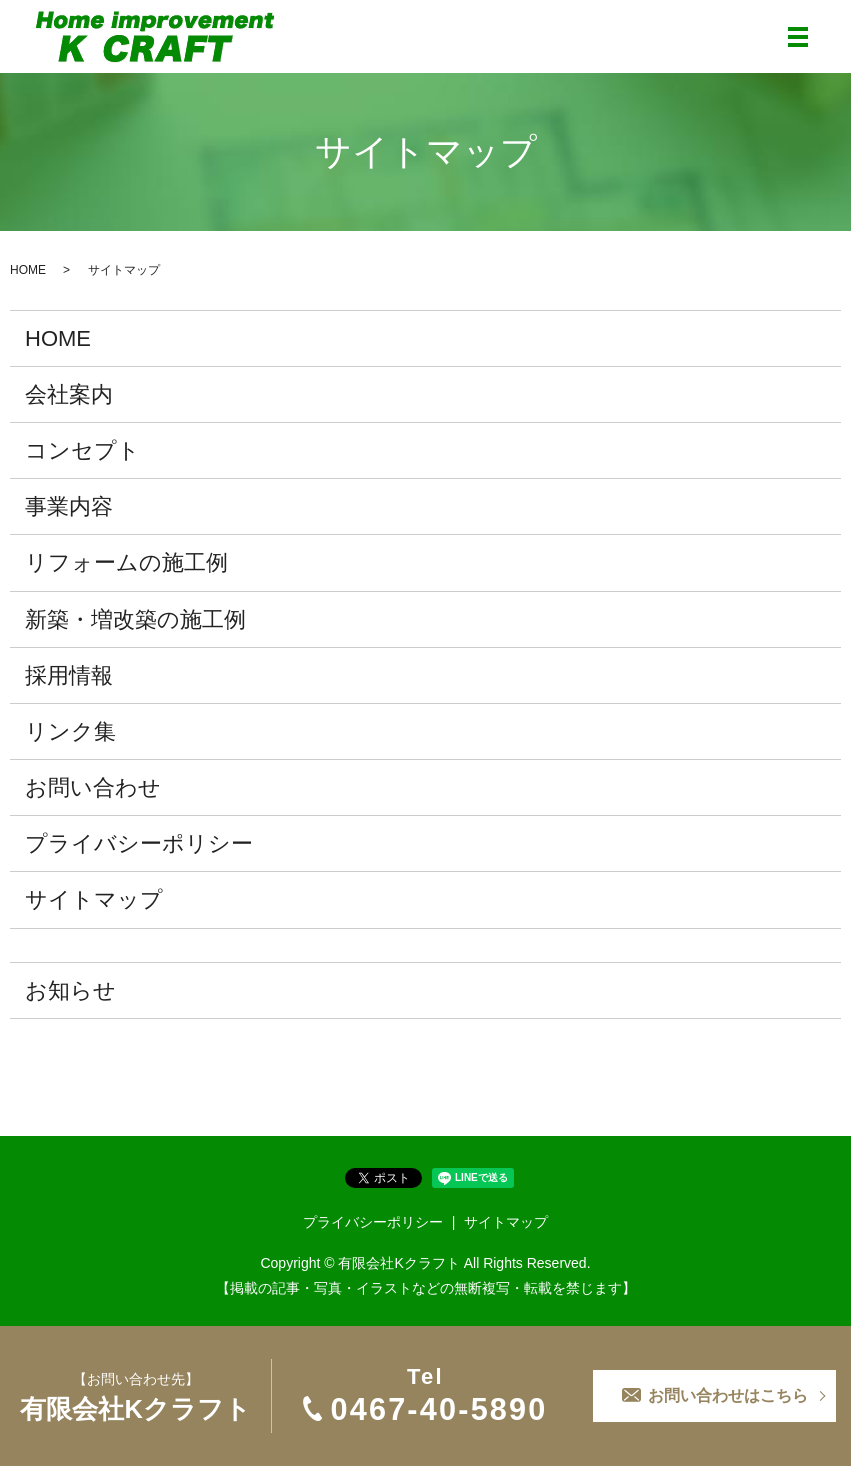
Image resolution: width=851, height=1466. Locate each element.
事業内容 (69, 506)
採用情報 (69, 675)
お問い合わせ (93, 787)
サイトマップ (94, 899)
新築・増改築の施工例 (135, 619)
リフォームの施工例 (126, 562)
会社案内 (69, 394)
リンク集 (70, 731)
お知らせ (70, 990)
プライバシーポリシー (139, 843)
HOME (28, 270)
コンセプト (82, 450)
